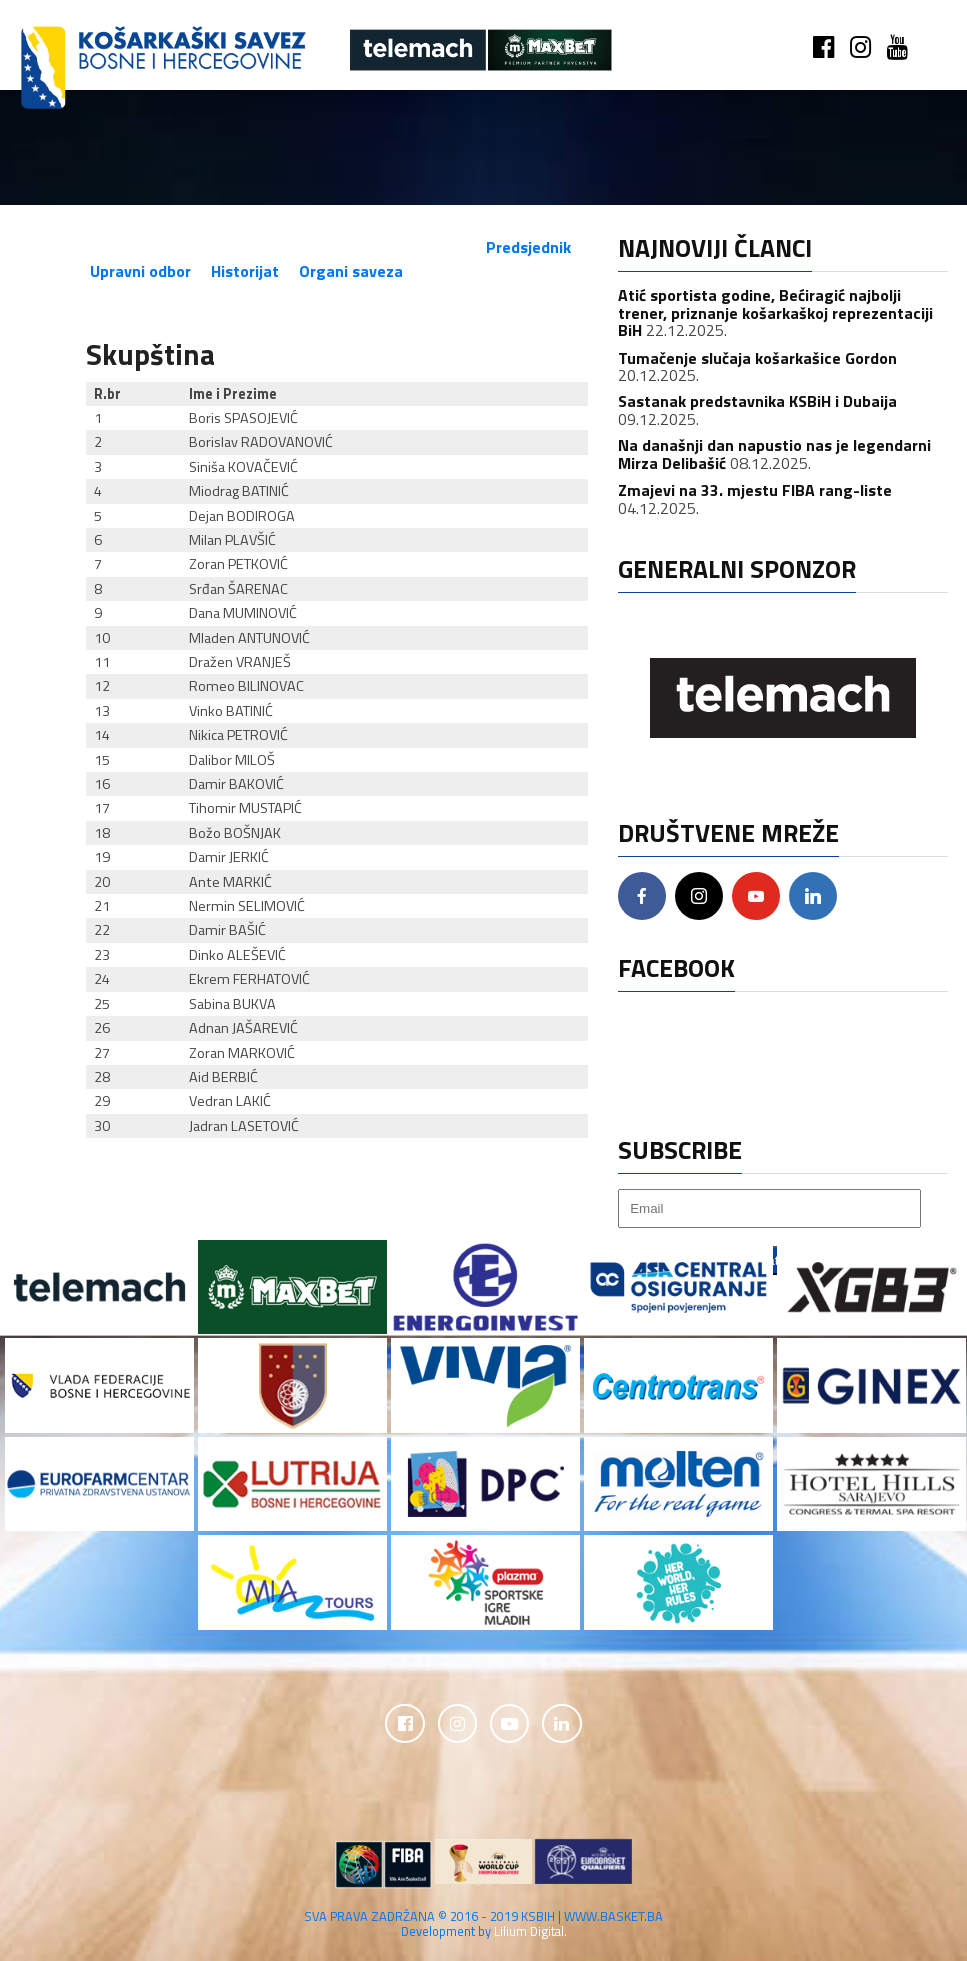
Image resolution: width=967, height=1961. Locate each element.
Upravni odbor (140, 271)
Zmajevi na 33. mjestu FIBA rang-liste (755, 490)
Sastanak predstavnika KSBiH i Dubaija (757, 401)
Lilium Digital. (530, 1932)
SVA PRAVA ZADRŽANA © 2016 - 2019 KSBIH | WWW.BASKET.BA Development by (483, 1924)
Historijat (245, 271)
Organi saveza (351, 271)
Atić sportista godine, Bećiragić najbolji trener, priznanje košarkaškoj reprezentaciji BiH (775, 312)
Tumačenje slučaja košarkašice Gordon (757, 358)
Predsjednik (528, 247)
